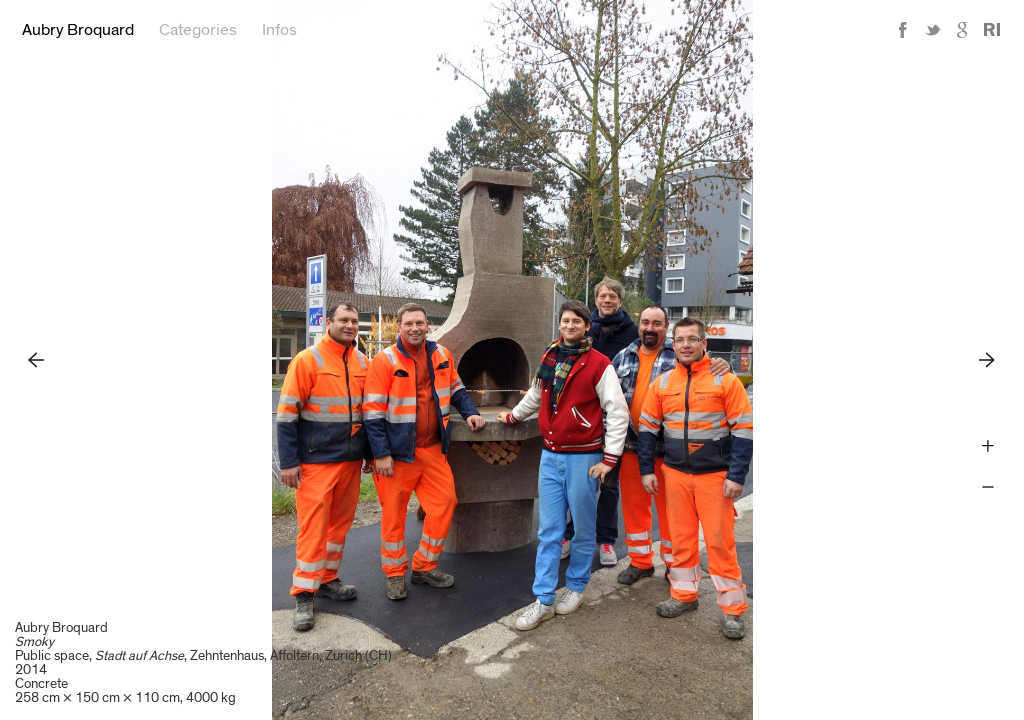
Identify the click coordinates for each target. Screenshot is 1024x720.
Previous (36, 359)
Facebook (903, 30)
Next (987, 359)
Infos (279, 30)
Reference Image (992, 30)
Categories (198, 30)
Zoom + (987, 446)
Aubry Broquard (78, 30)
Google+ (963, 30)
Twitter (933, 30)
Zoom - (987, 487)
